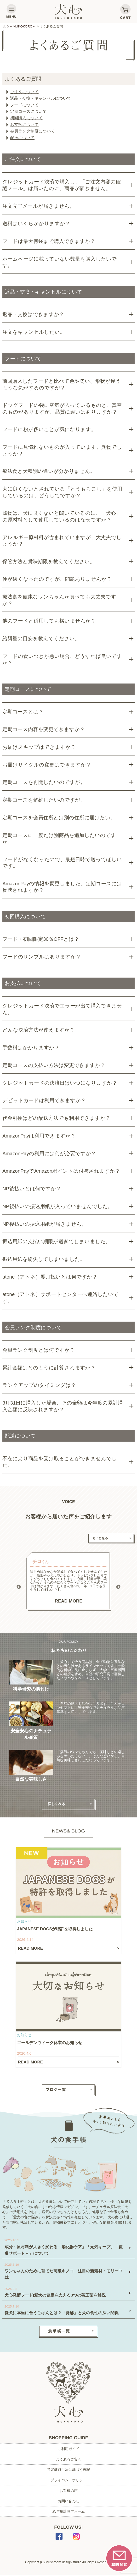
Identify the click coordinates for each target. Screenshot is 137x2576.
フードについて (24, 105)
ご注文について (24, 91)
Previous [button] (18, 1587)
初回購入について (26, 117)
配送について (22, 137)
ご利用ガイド (68, 2449)
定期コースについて (28, 111)
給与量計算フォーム (68, 2512)
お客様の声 (69, 2491)
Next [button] (118, 1587)
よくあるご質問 (68, 2460)
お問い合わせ (68, 2501)
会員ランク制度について (32, 131)
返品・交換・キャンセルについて (40, 98)
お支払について (24, 124)
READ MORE (68, 1600)
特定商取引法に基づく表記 (68, 2470)
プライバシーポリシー (68, 2481)
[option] (68, 1581)
